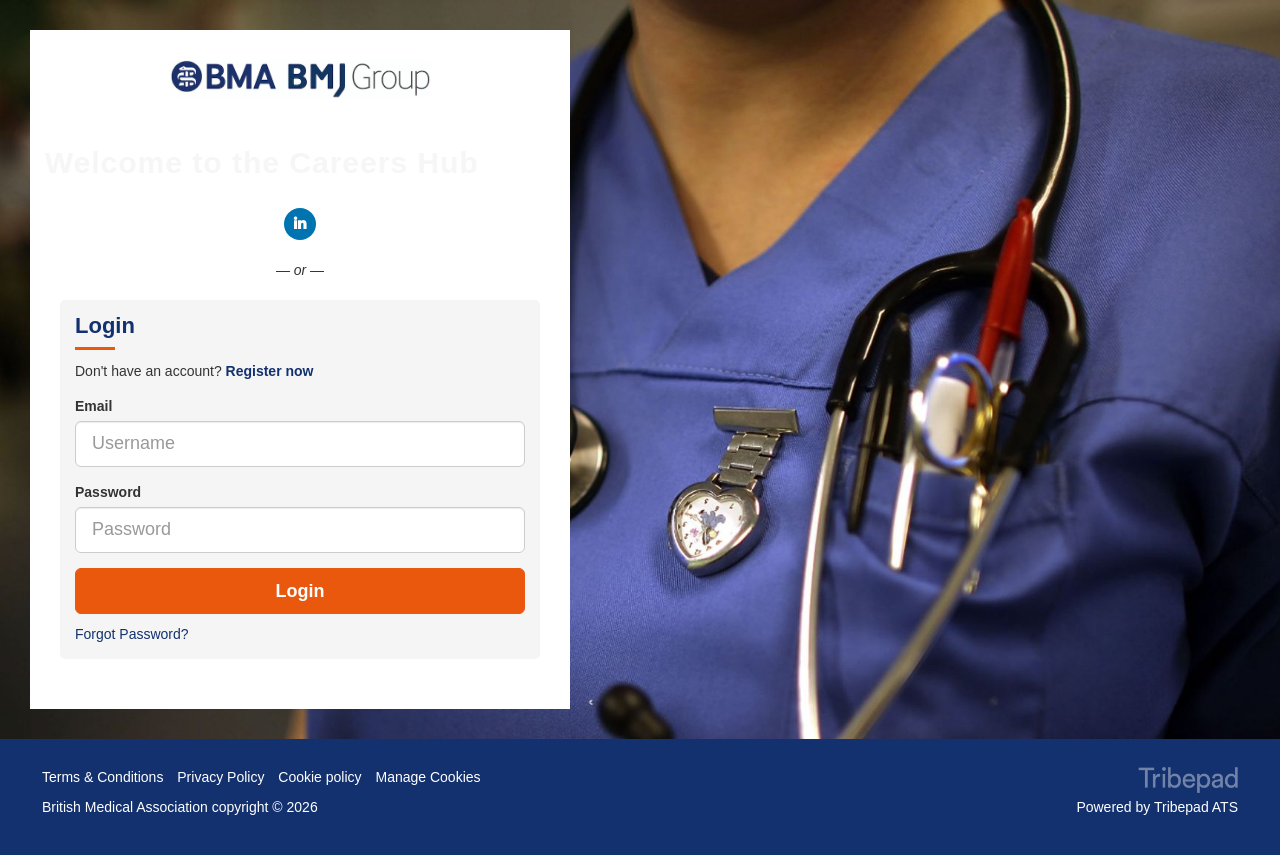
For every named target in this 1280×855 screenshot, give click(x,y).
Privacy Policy (220, 777)
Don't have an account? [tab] (194, 371)
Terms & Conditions (102, 777)
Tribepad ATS (1196, 807)
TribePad (1188, 782)
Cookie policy (319, 777)
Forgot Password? (132, 634)
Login (300, 591)
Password (108, 492)
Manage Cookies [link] (427, 777)
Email (93, 406)
